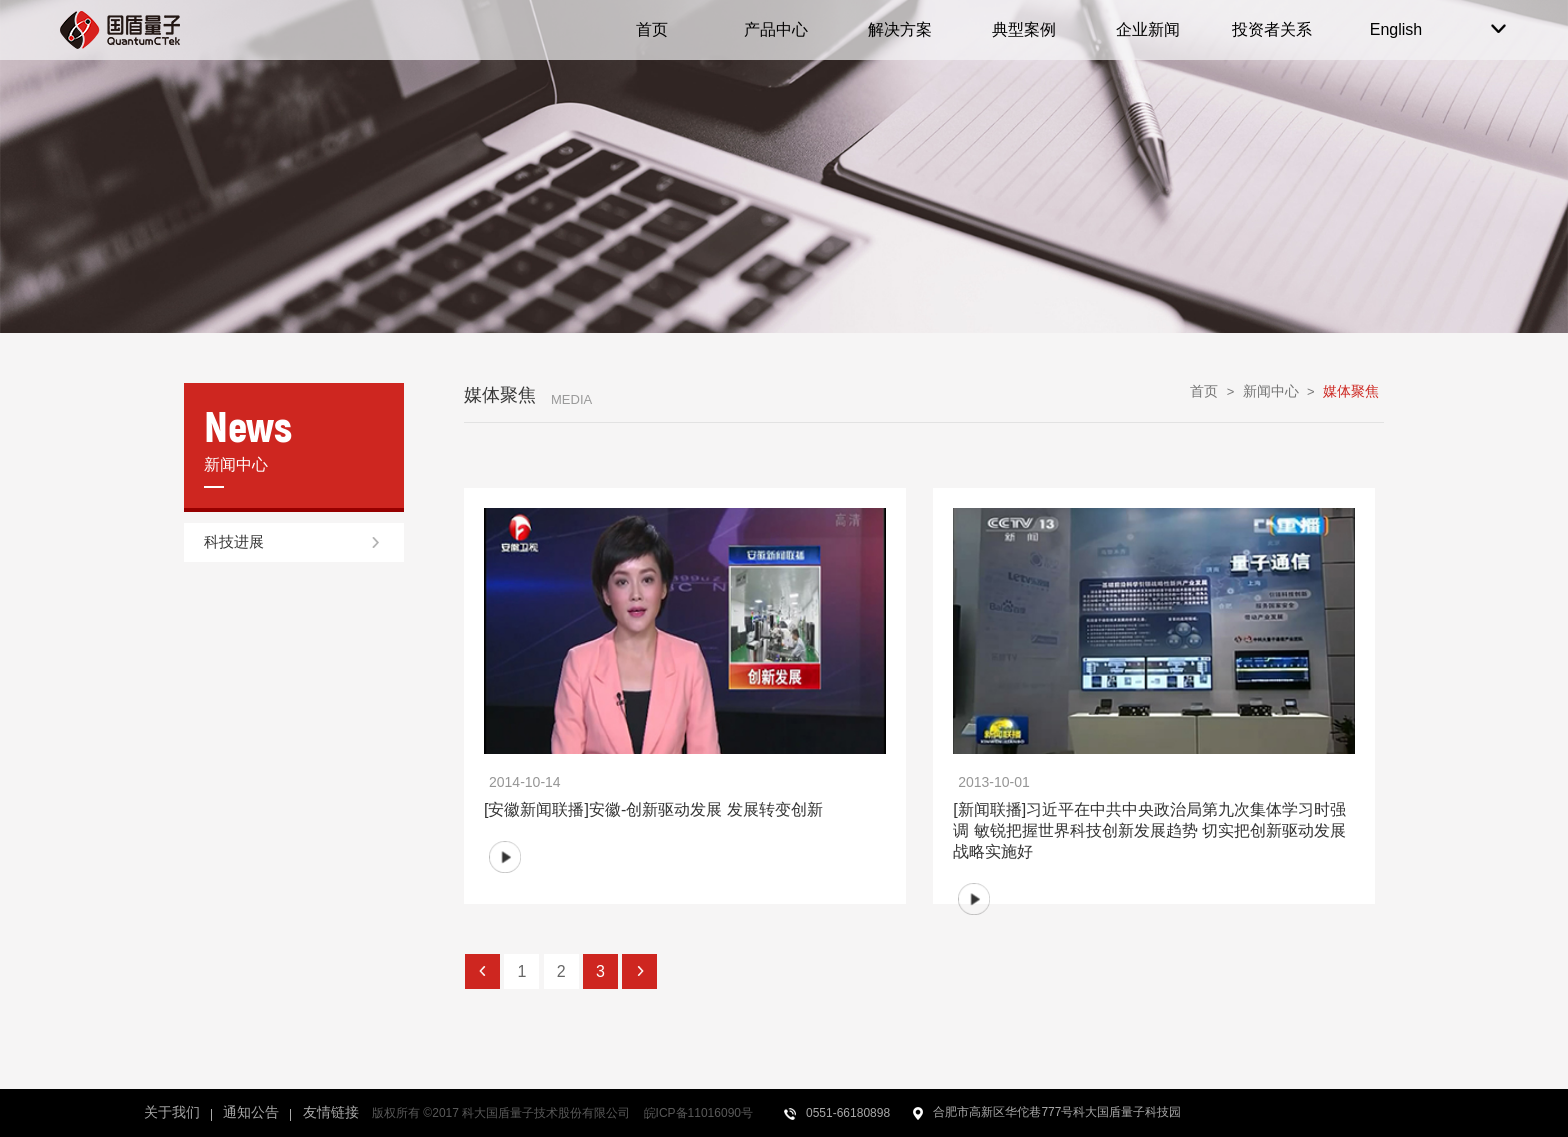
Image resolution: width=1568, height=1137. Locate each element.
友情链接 (331, 1112)
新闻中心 (1271, 391)
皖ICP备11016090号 (698, 1113)
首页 (652, 29)
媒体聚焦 (1351, 391)
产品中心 (776, 29)
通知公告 (251, 1112)
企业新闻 (1148, 29)
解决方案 (900, 29)
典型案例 (1024, 29)
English (1396, 29)
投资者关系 (1272, 29)
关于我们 (172, 1112)
